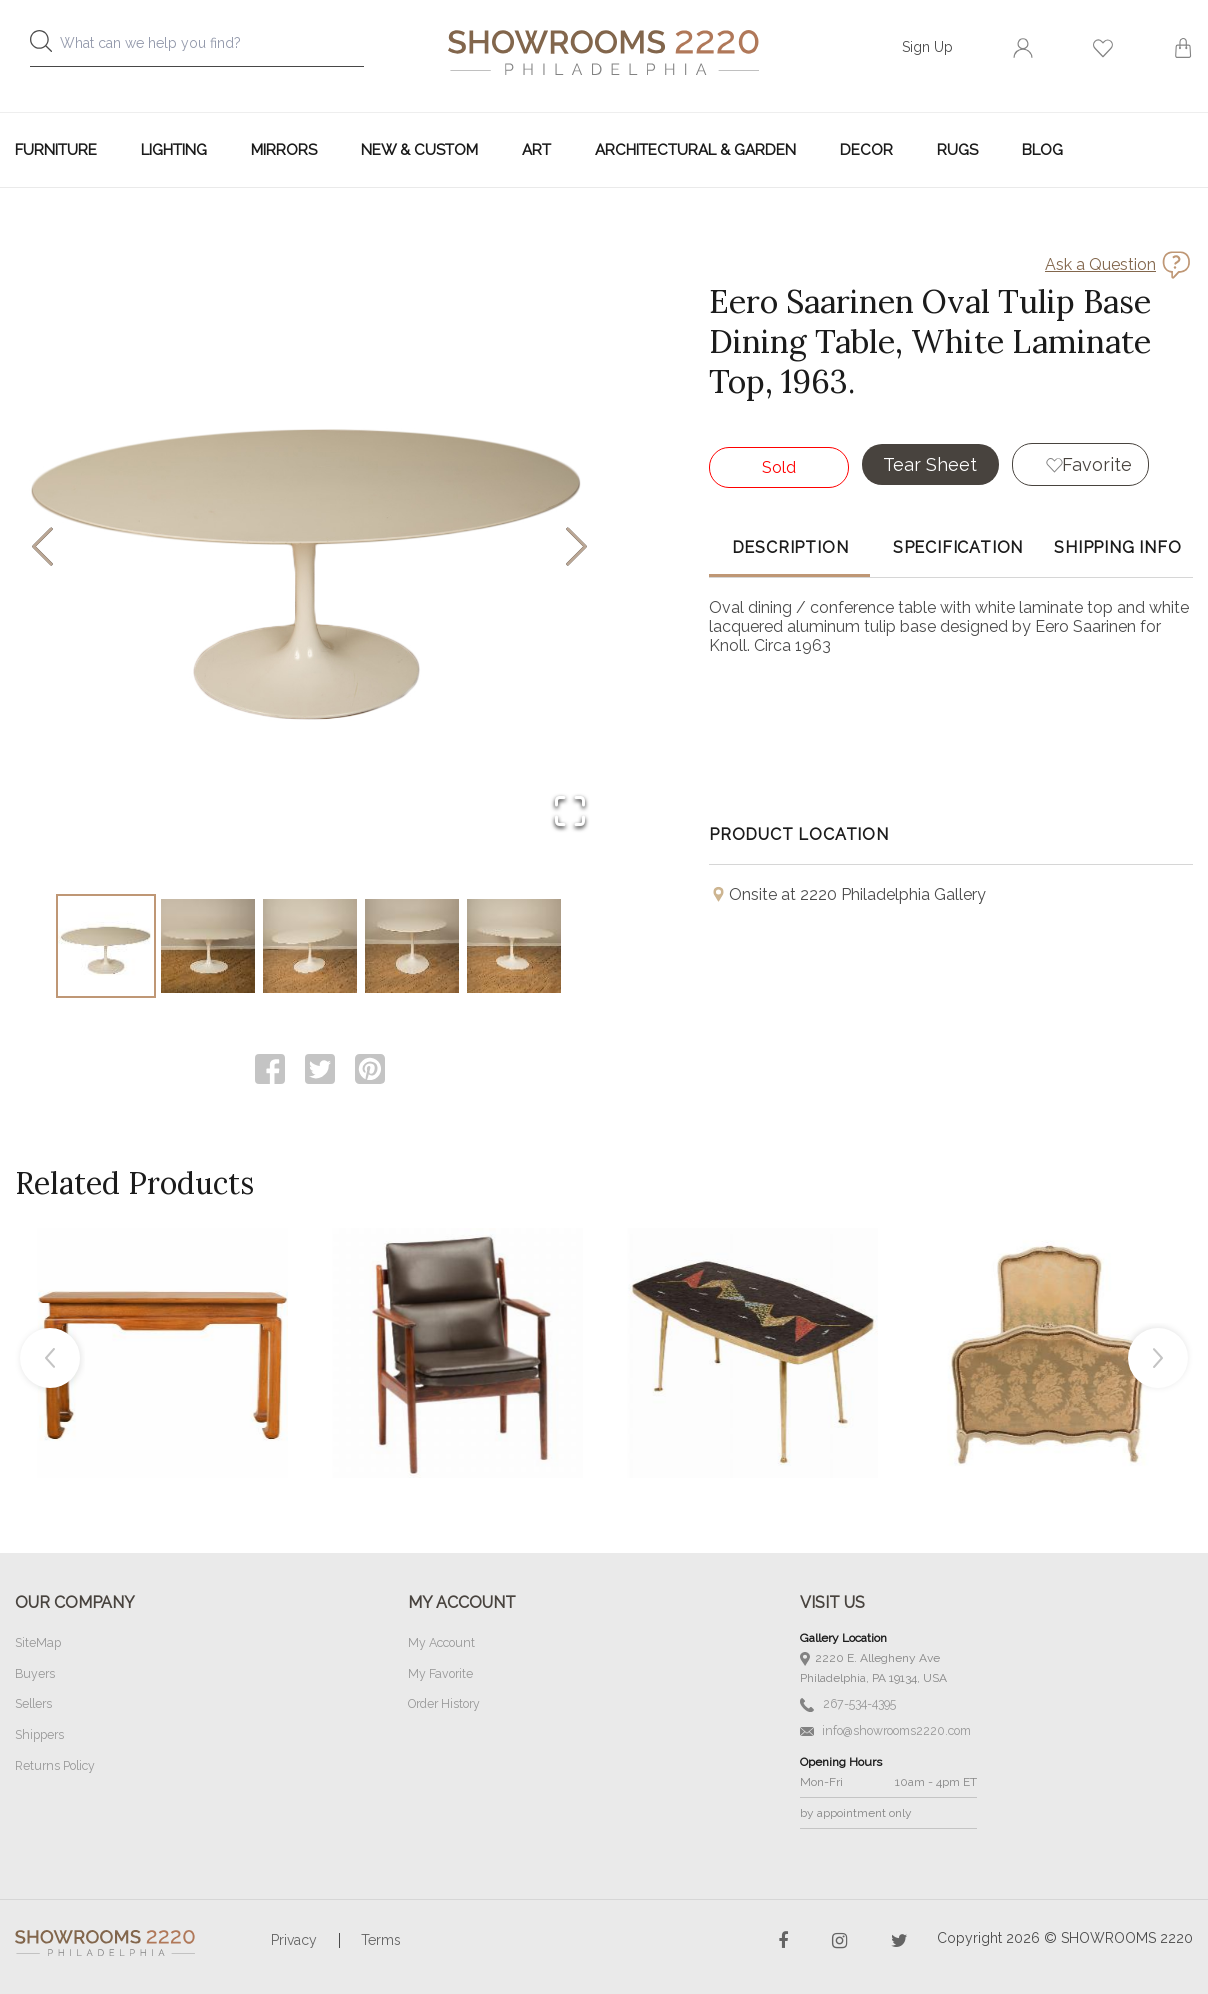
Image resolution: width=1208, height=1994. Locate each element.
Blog (1042, 150)
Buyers (35, 1675)
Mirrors (284, 150)
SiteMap (37, 1645)
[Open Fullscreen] (566, 808)
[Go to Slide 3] (310, 947)
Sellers (33, 1705)
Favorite (1105, 463)
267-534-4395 (847, 1705)
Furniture (56, 150)
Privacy (294, 1938)
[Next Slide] (576, 548)
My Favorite (439, 1675)
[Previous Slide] (42, 548)
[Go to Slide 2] (208, 947)
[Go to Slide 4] (412, 947)
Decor (866, 150)
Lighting (174, 150)
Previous (50, 1360)
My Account (441, 1645)
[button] (309, 548)
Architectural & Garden (695, 150)
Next (1158, 1360)
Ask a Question (1100, 264)
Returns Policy (54, 1765)
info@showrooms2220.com (884, 1730)
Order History (444, 1705)
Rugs (957, 150)
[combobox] (211, 48)
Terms (381, 1938)
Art (536, 150)
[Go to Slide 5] (514, 947)
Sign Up (927, 47)
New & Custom (419, 150)
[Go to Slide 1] (106, 947)
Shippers (39, 1735)
